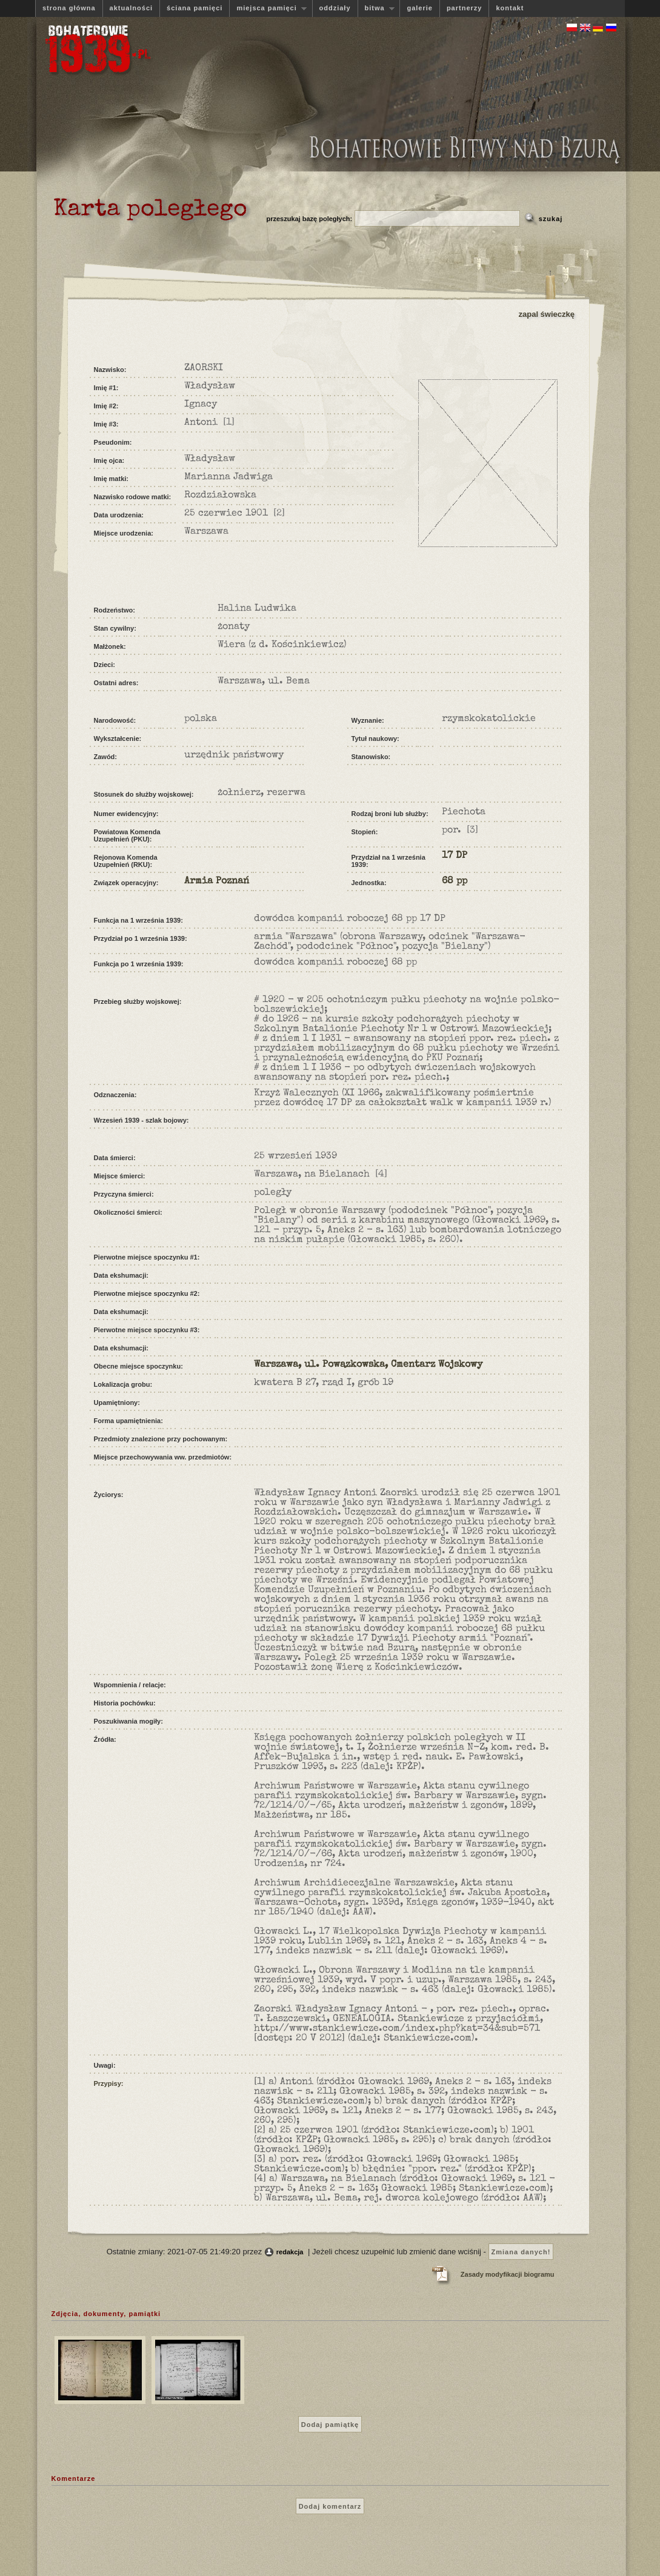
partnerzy (464, 8)
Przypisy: (109, 2083)
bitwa (376, 8)
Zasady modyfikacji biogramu (508, 2274)
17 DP (454, 856)
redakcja (290, 2252)
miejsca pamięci (268, 8)
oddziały (335, 8)
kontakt (510, 8)
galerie (419, 8)
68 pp (454, 881)
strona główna (69, 8)
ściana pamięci (194, 8)
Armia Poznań (216, 881)
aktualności (131, 8)
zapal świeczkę (547, 314)
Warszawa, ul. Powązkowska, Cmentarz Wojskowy (368, 1365)
